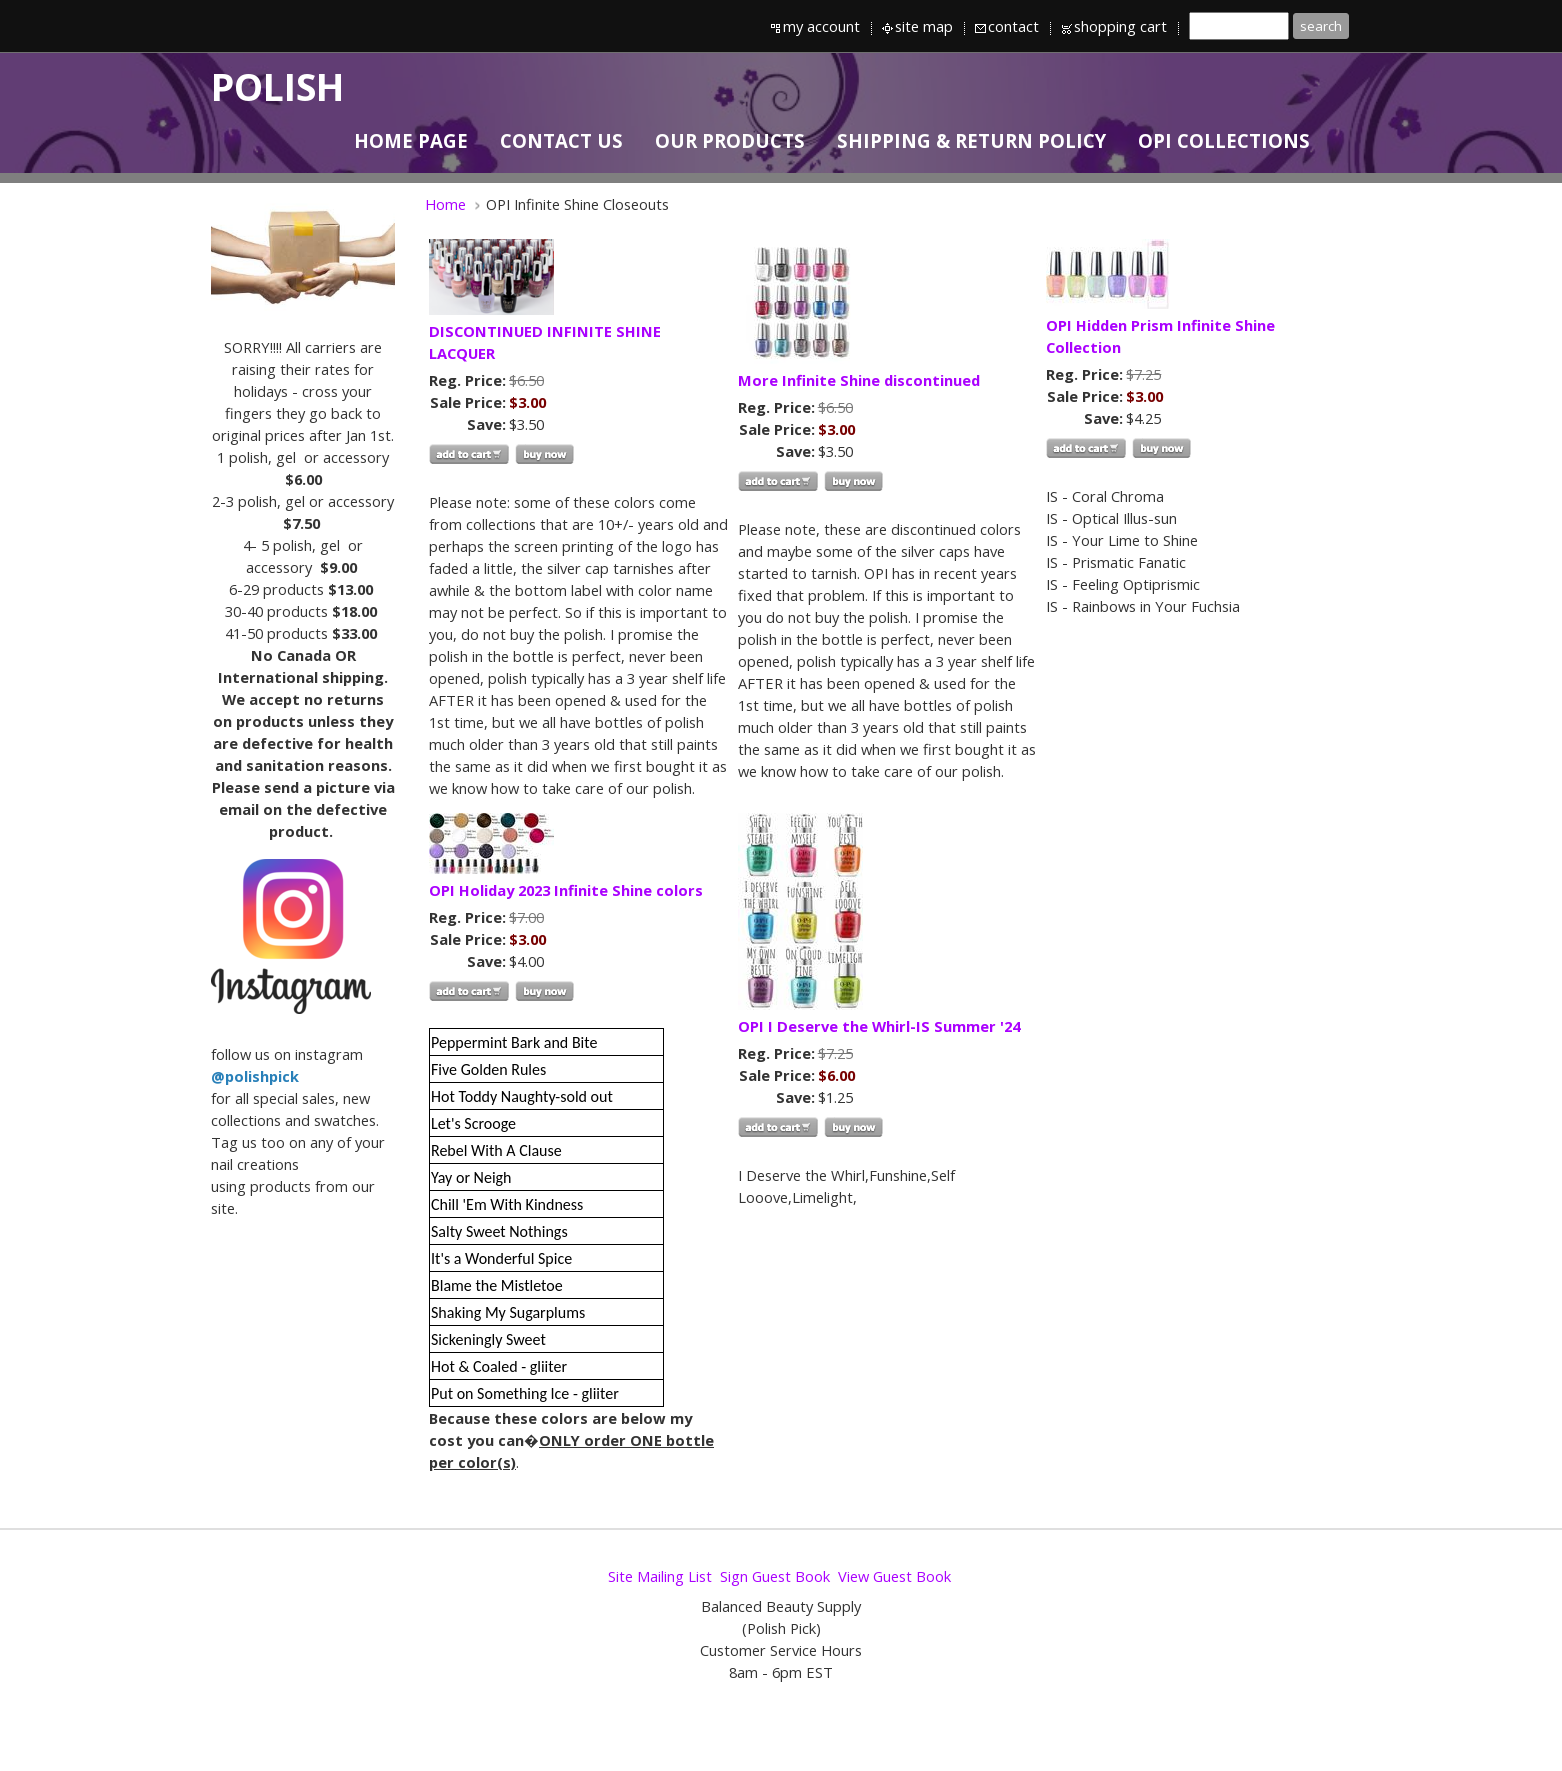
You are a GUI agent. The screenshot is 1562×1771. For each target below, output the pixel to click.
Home (445, 204)
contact (1013, 26)
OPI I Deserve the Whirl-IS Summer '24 (879, 1026)
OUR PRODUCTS (730, 140)
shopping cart (1120, 26)
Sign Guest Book (775, 1576)
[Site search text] (1239, 26)
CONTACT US (561, 140)
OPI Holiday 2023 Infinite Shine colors (566, 890)
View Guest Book (894, 1576)
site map (924, 26)
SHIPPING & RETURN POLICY (971, 140)
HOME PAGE (411, 140)
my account (821, 26)
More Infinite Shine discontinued (859, 380)
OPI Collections (1224, 140)
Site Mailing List (660, 1576)
